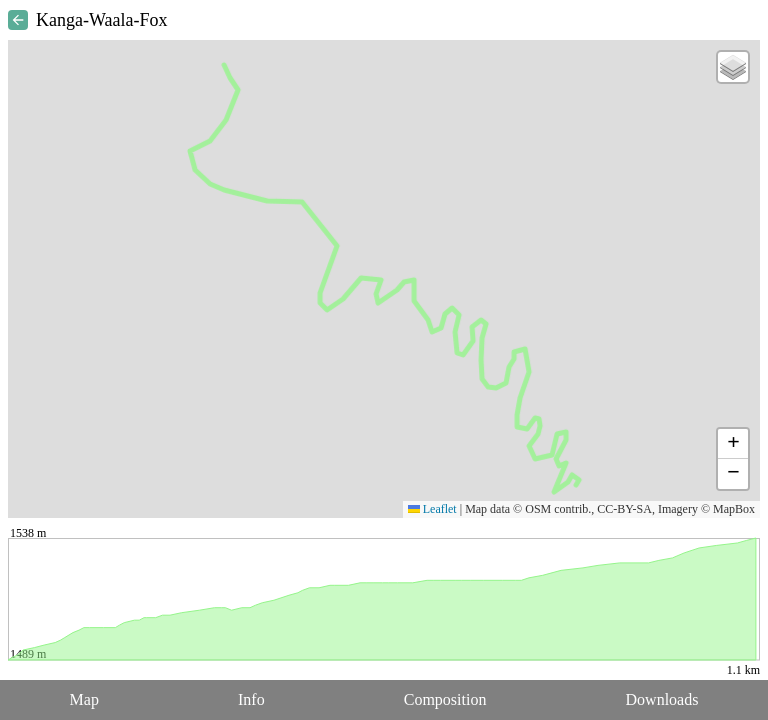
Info (251, 699)
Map (84, 699)
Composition (445, 699)
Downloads (662, 699)
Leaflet (432, 509)
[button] (733, 67)
